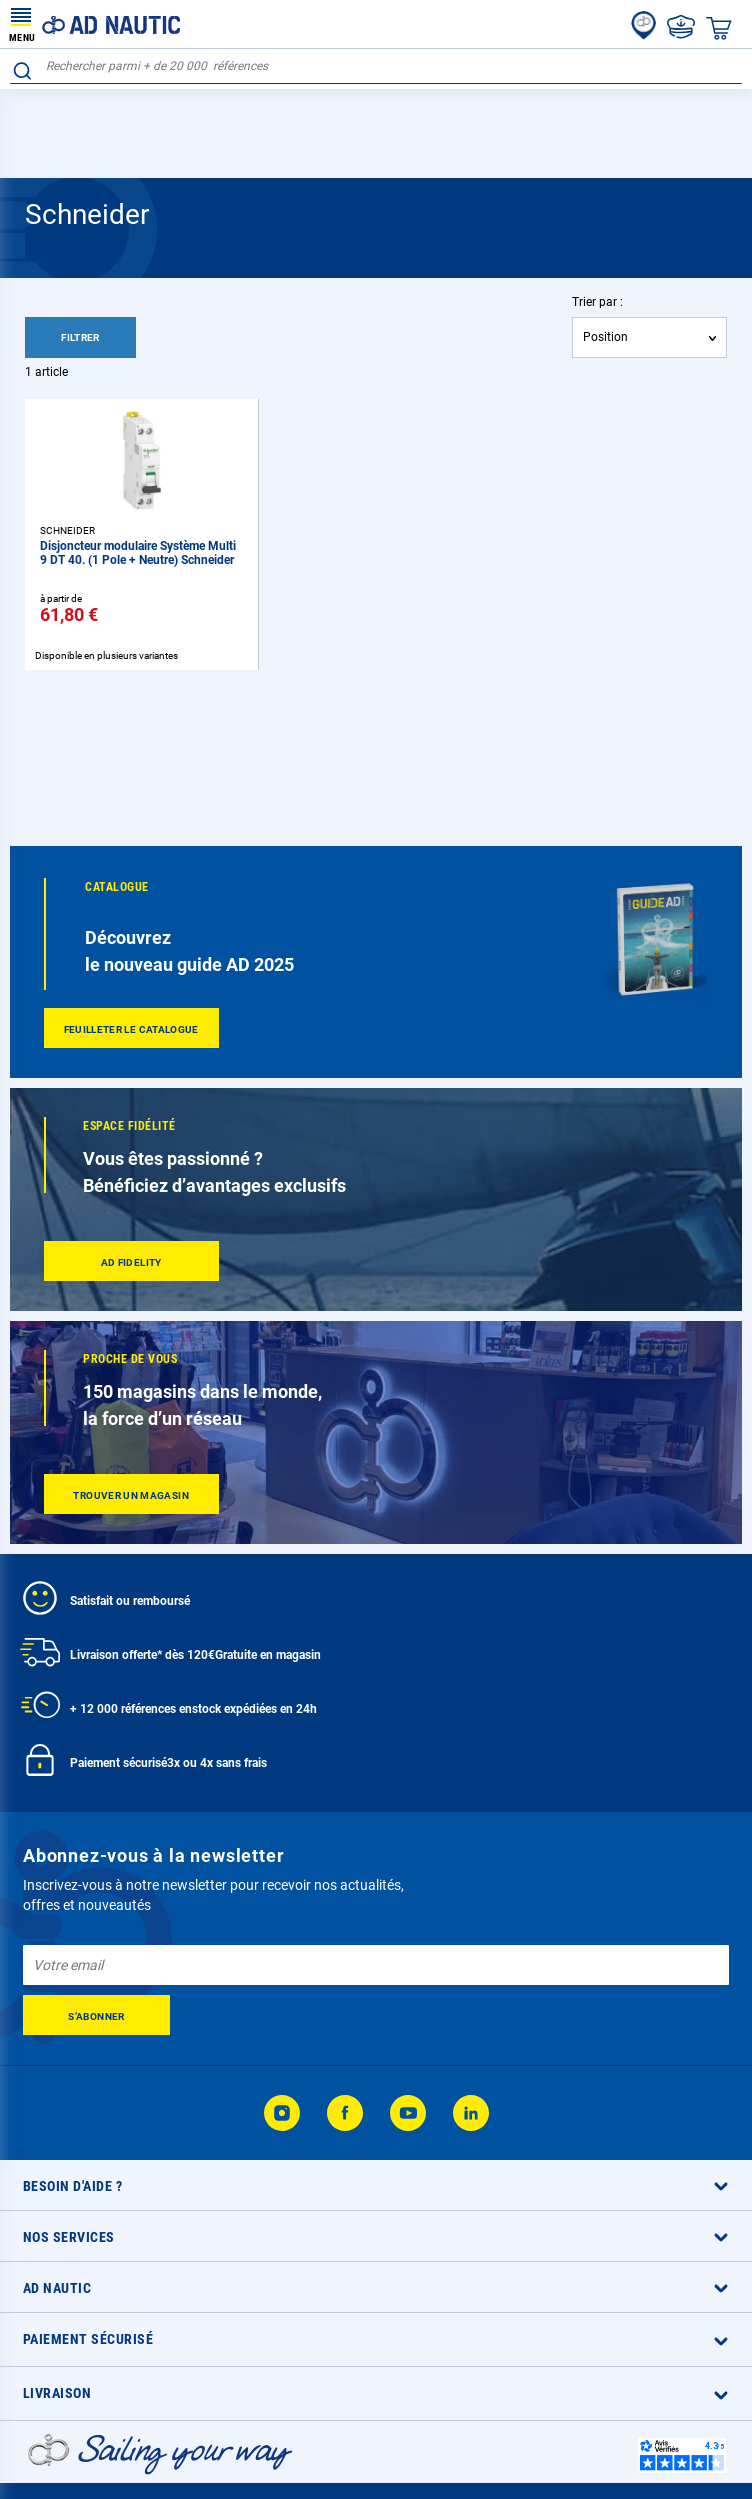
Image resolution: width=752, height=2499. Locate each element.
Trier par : (597, 302)
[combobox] (376, 66)
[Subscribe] (96, 2015)
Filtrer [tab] (80, 337)
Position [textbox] (605, 337)
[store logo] (95, 24)
